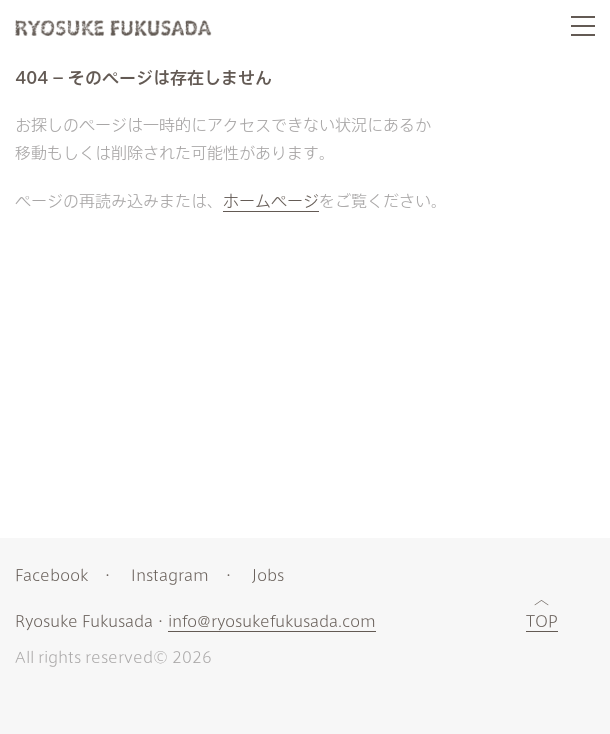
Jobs (268, 574)
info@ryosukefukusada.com (272, 621)
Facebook (51, 574)
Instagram (170, 574)
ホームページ (271, 200)
